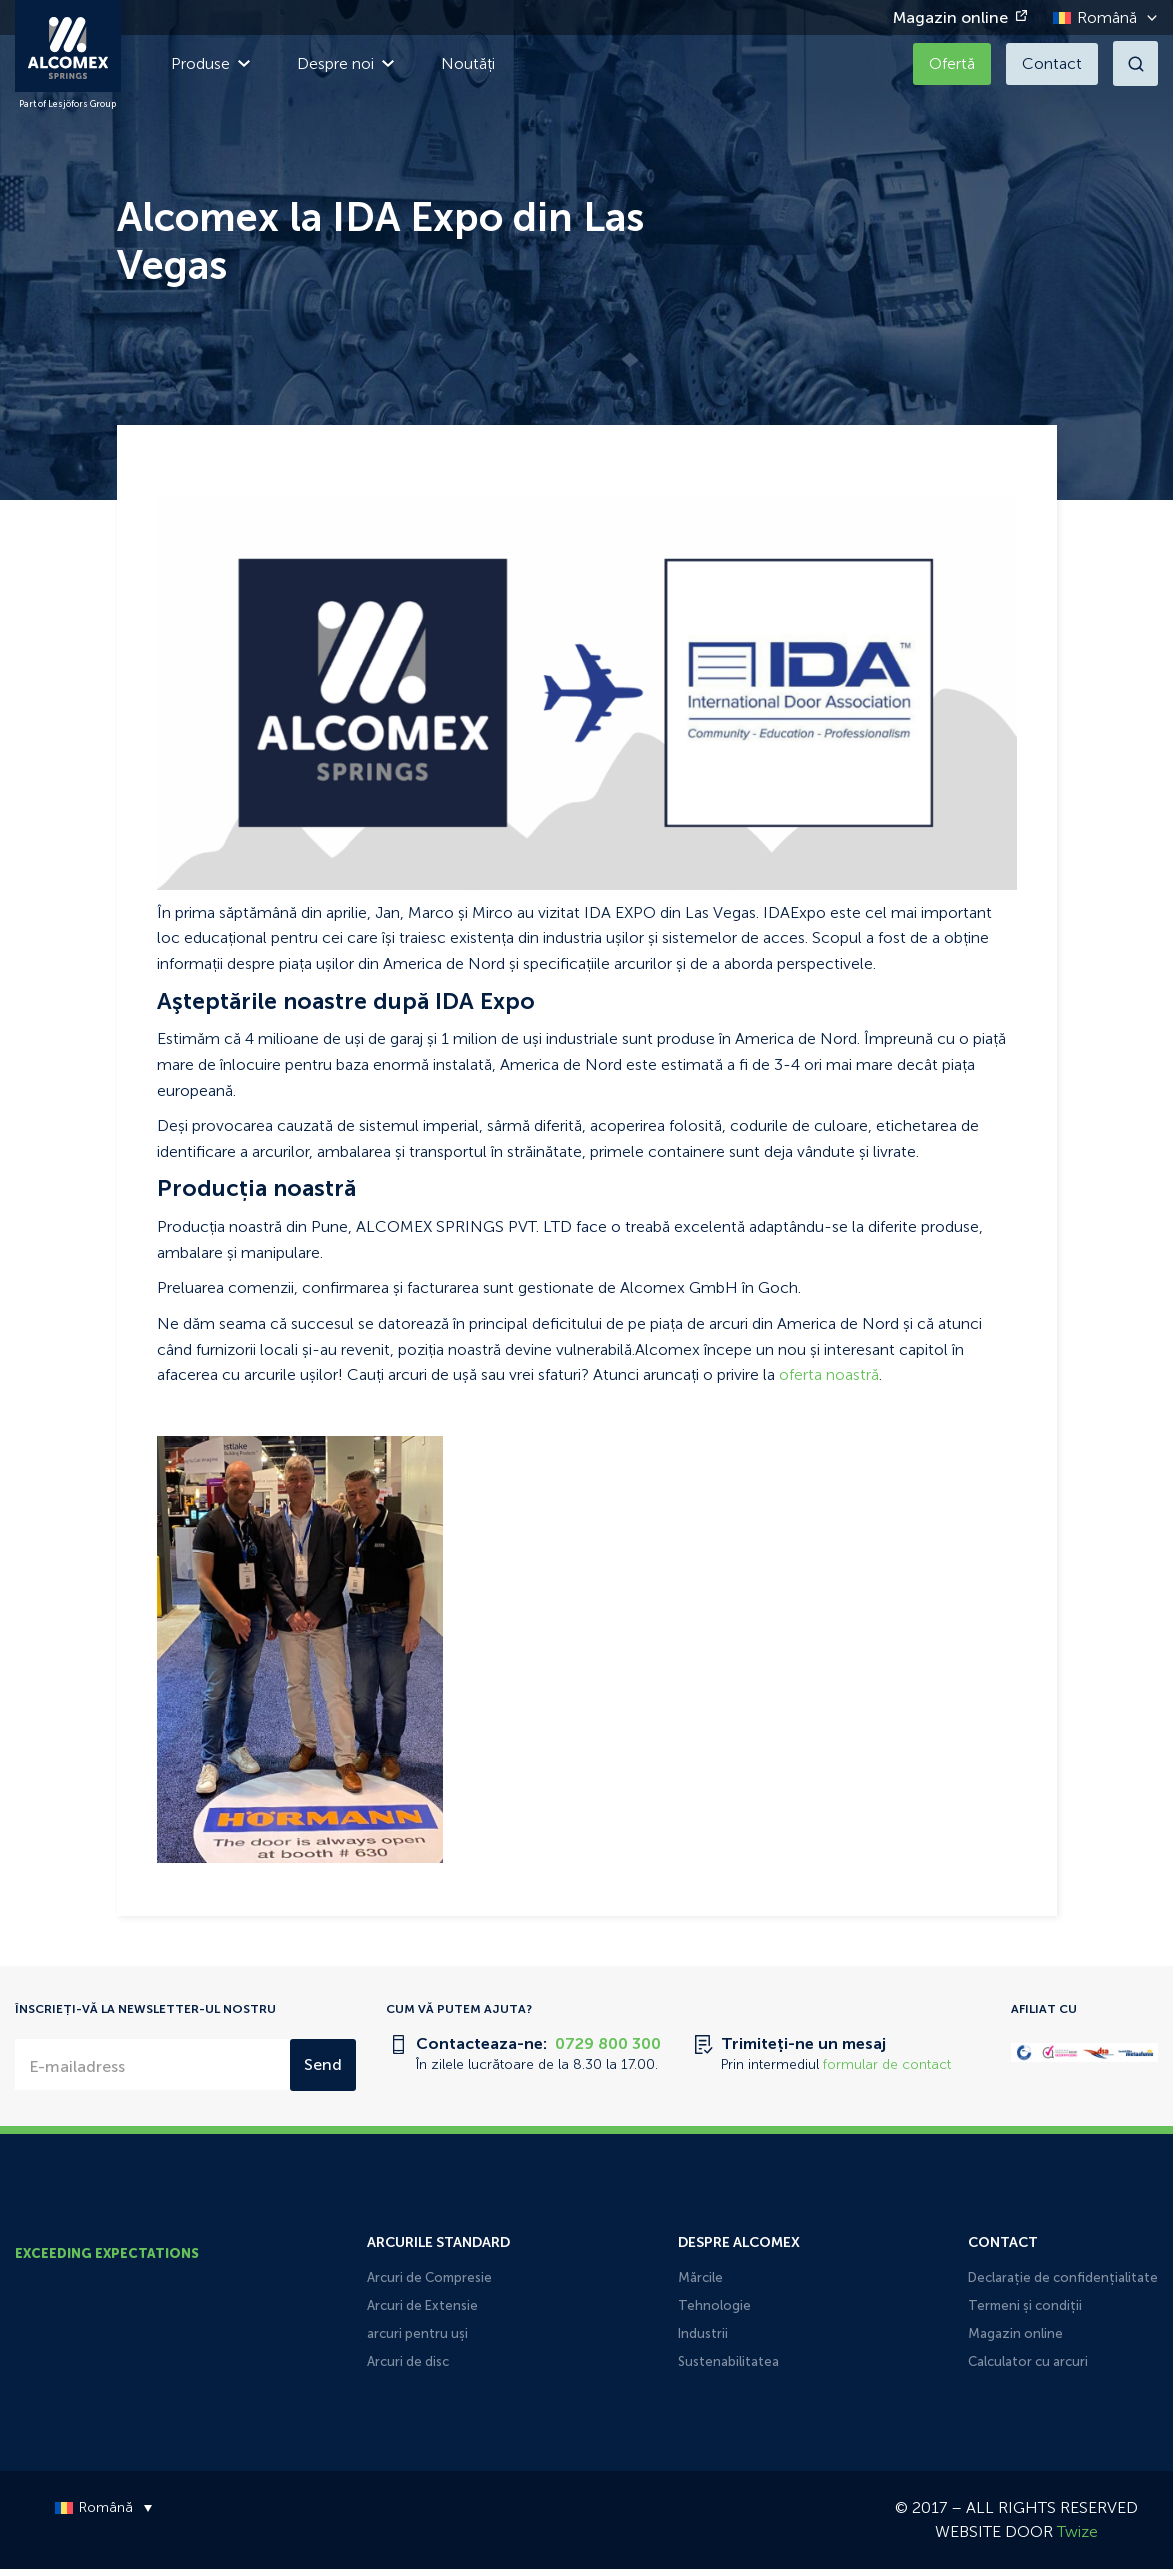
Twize (1077, 2531)
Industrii (703, 2333)
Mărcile (700, 2277)
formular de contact (887, 2064)
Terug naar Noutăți (229, 462)
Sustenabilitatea (728, 2361)
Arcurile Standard (438, 2242)
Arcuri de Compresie (429, 2277)
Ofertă (952, 63)
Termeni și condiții (1025, 2305)
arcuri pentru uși (417, 2333)
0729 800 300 (608, 2043)
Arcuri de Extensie (422, 2305)
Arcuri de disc (408, 2361)
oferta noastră (827, 1374)
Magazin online (950, 17)
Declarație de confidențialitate (1063, 2277)
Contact (1052, 63)
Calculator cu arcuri (1028, 2361)
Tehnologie (714, 2305)
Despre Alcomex (739, 2242)
